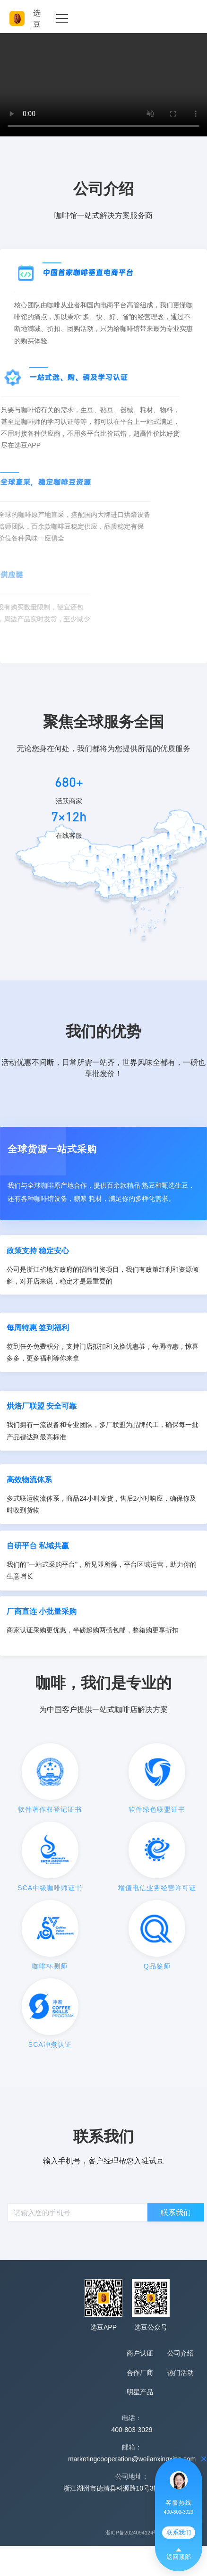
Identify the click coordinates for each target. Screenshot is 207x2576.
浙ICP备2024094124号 (132, 2532)
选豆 (25, 18)
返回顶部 (178, 2555)
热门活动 (180, 2372)
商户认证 (140, 2353)
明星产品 (140, 2392)
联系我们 (178, 2532)
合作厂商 (140, 2372)
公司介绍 (180, 2353)
